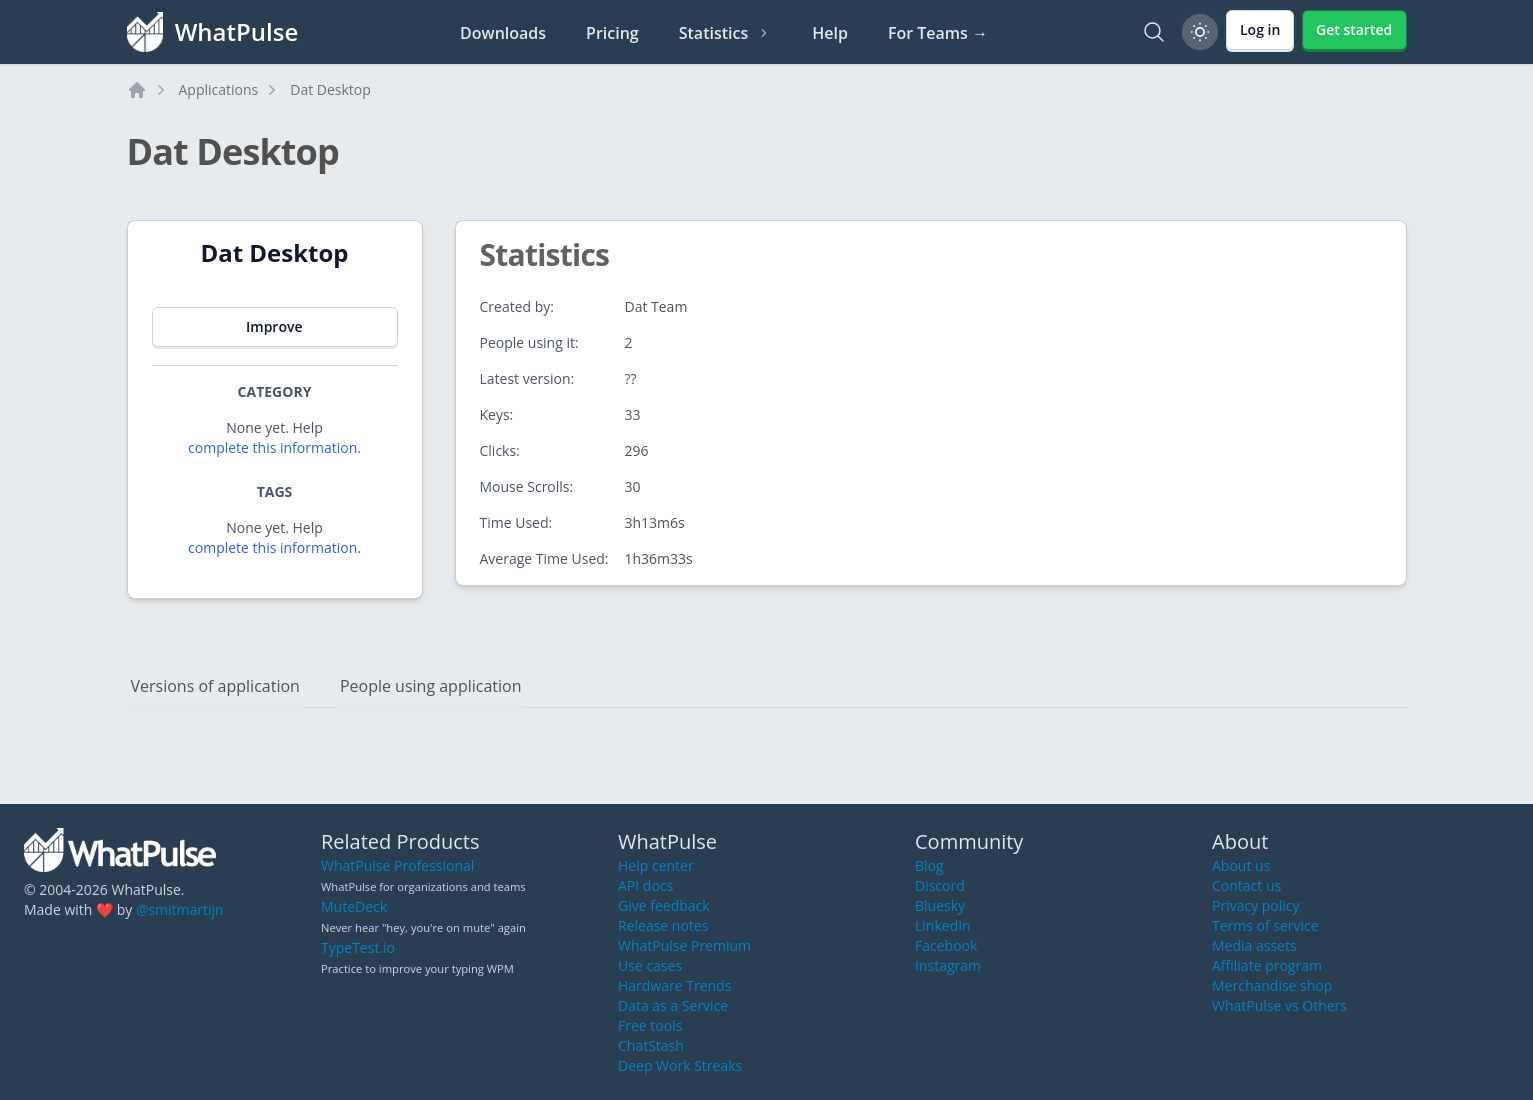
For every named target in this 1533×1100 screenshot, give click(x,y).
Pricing (612, 33)
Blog (929, 865)
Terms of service (1265, 925)
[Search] (1154, 32)
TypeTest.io (358, 947)
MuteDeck (354, 906)
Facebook (946, 945)
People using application (431, 686)
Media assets (1254, 945)
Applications (219, 89)
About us (1241, 865)
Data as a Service (673, 1005)
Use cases (650, 965)
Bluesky (940, 905)
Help (830, 33)
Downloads (503, 33)
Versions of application (215, 686)
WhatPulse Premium (684, 945)
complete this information (272, 447)
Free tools (650, 1025)
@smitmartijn (180, 909)
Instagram (948, 965)
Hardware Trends (674, 985)
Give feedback (664, 905)
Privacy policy (1256, 905)
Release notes (663, 925)
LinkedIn (943, 925)
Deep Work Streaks (680, 1065)
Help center (656, 865)
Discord (940, 885)
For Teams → (938, 33)
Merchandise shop (1272, 985)
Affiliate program (1267, 965)
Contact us (1246, 885)
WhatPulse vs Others (1279, 1005)
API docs (645, 885)
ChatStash (651, 1045)
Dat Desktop (330, 89)
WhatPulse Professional (397, 865)
